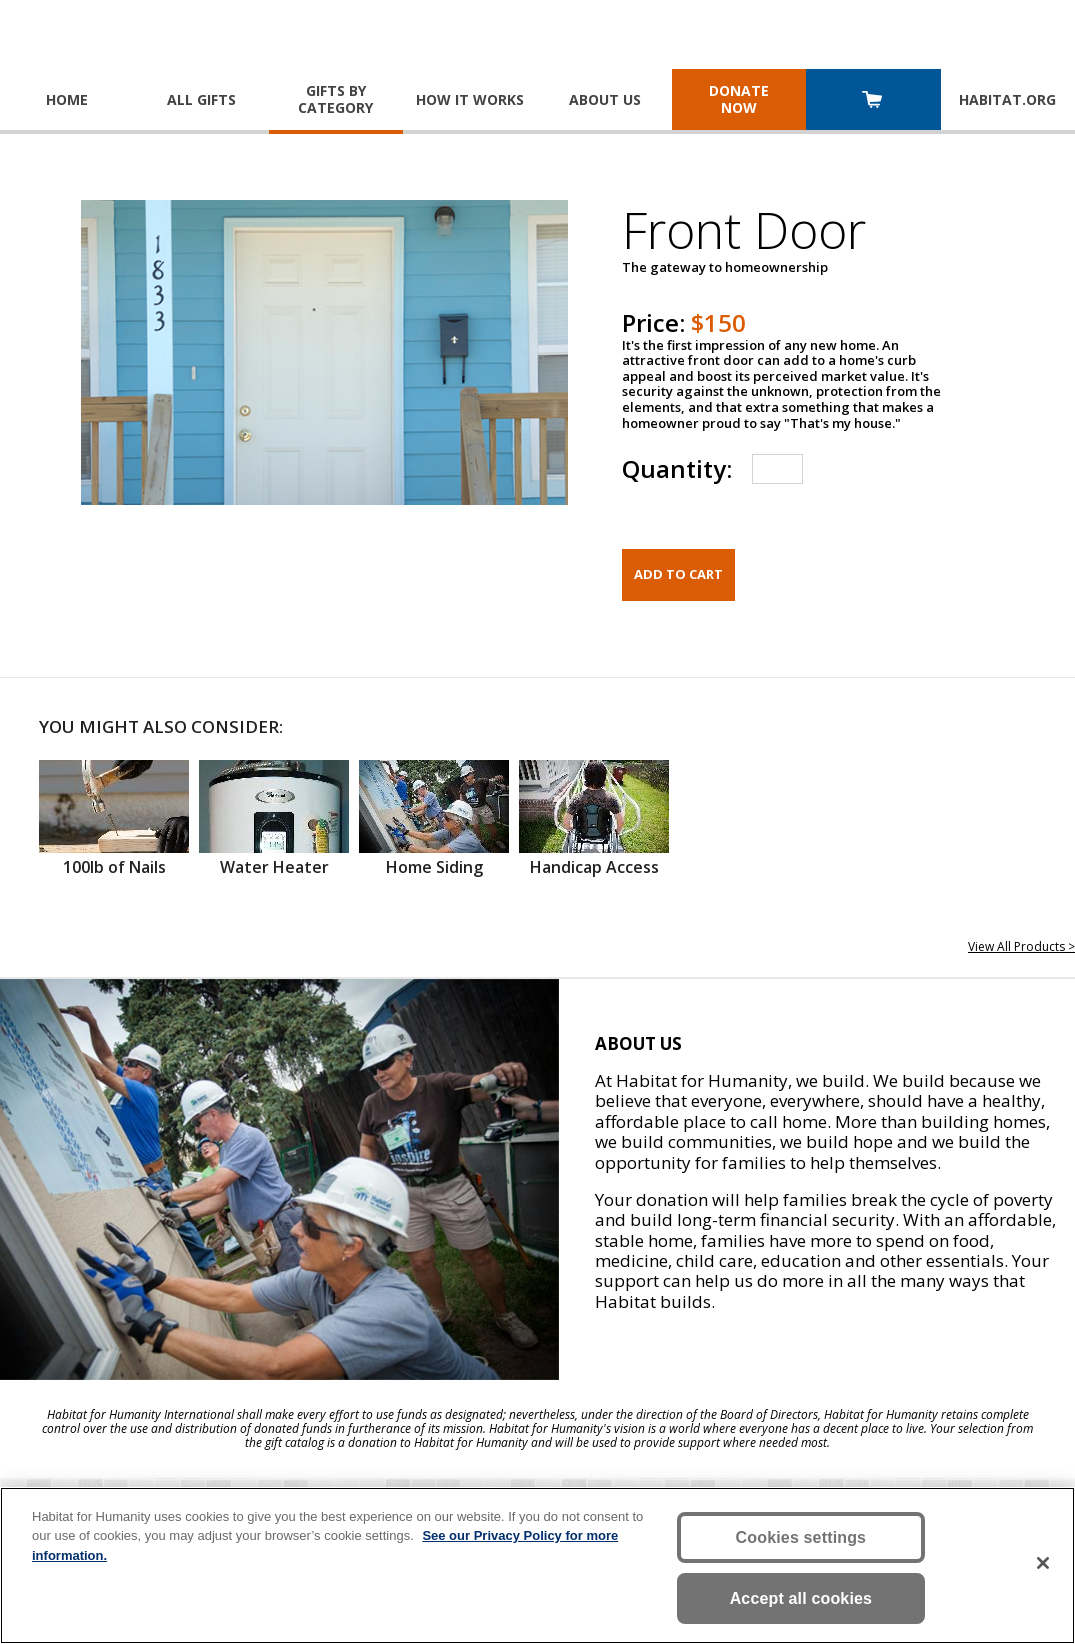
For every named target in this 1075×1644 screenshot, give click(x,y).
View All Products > (1021, 946)
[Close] (1043, 1563)
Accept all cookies (801, 1598)
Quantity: (677, 468)
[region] (537, 1565)
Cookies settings (801, 1537)
